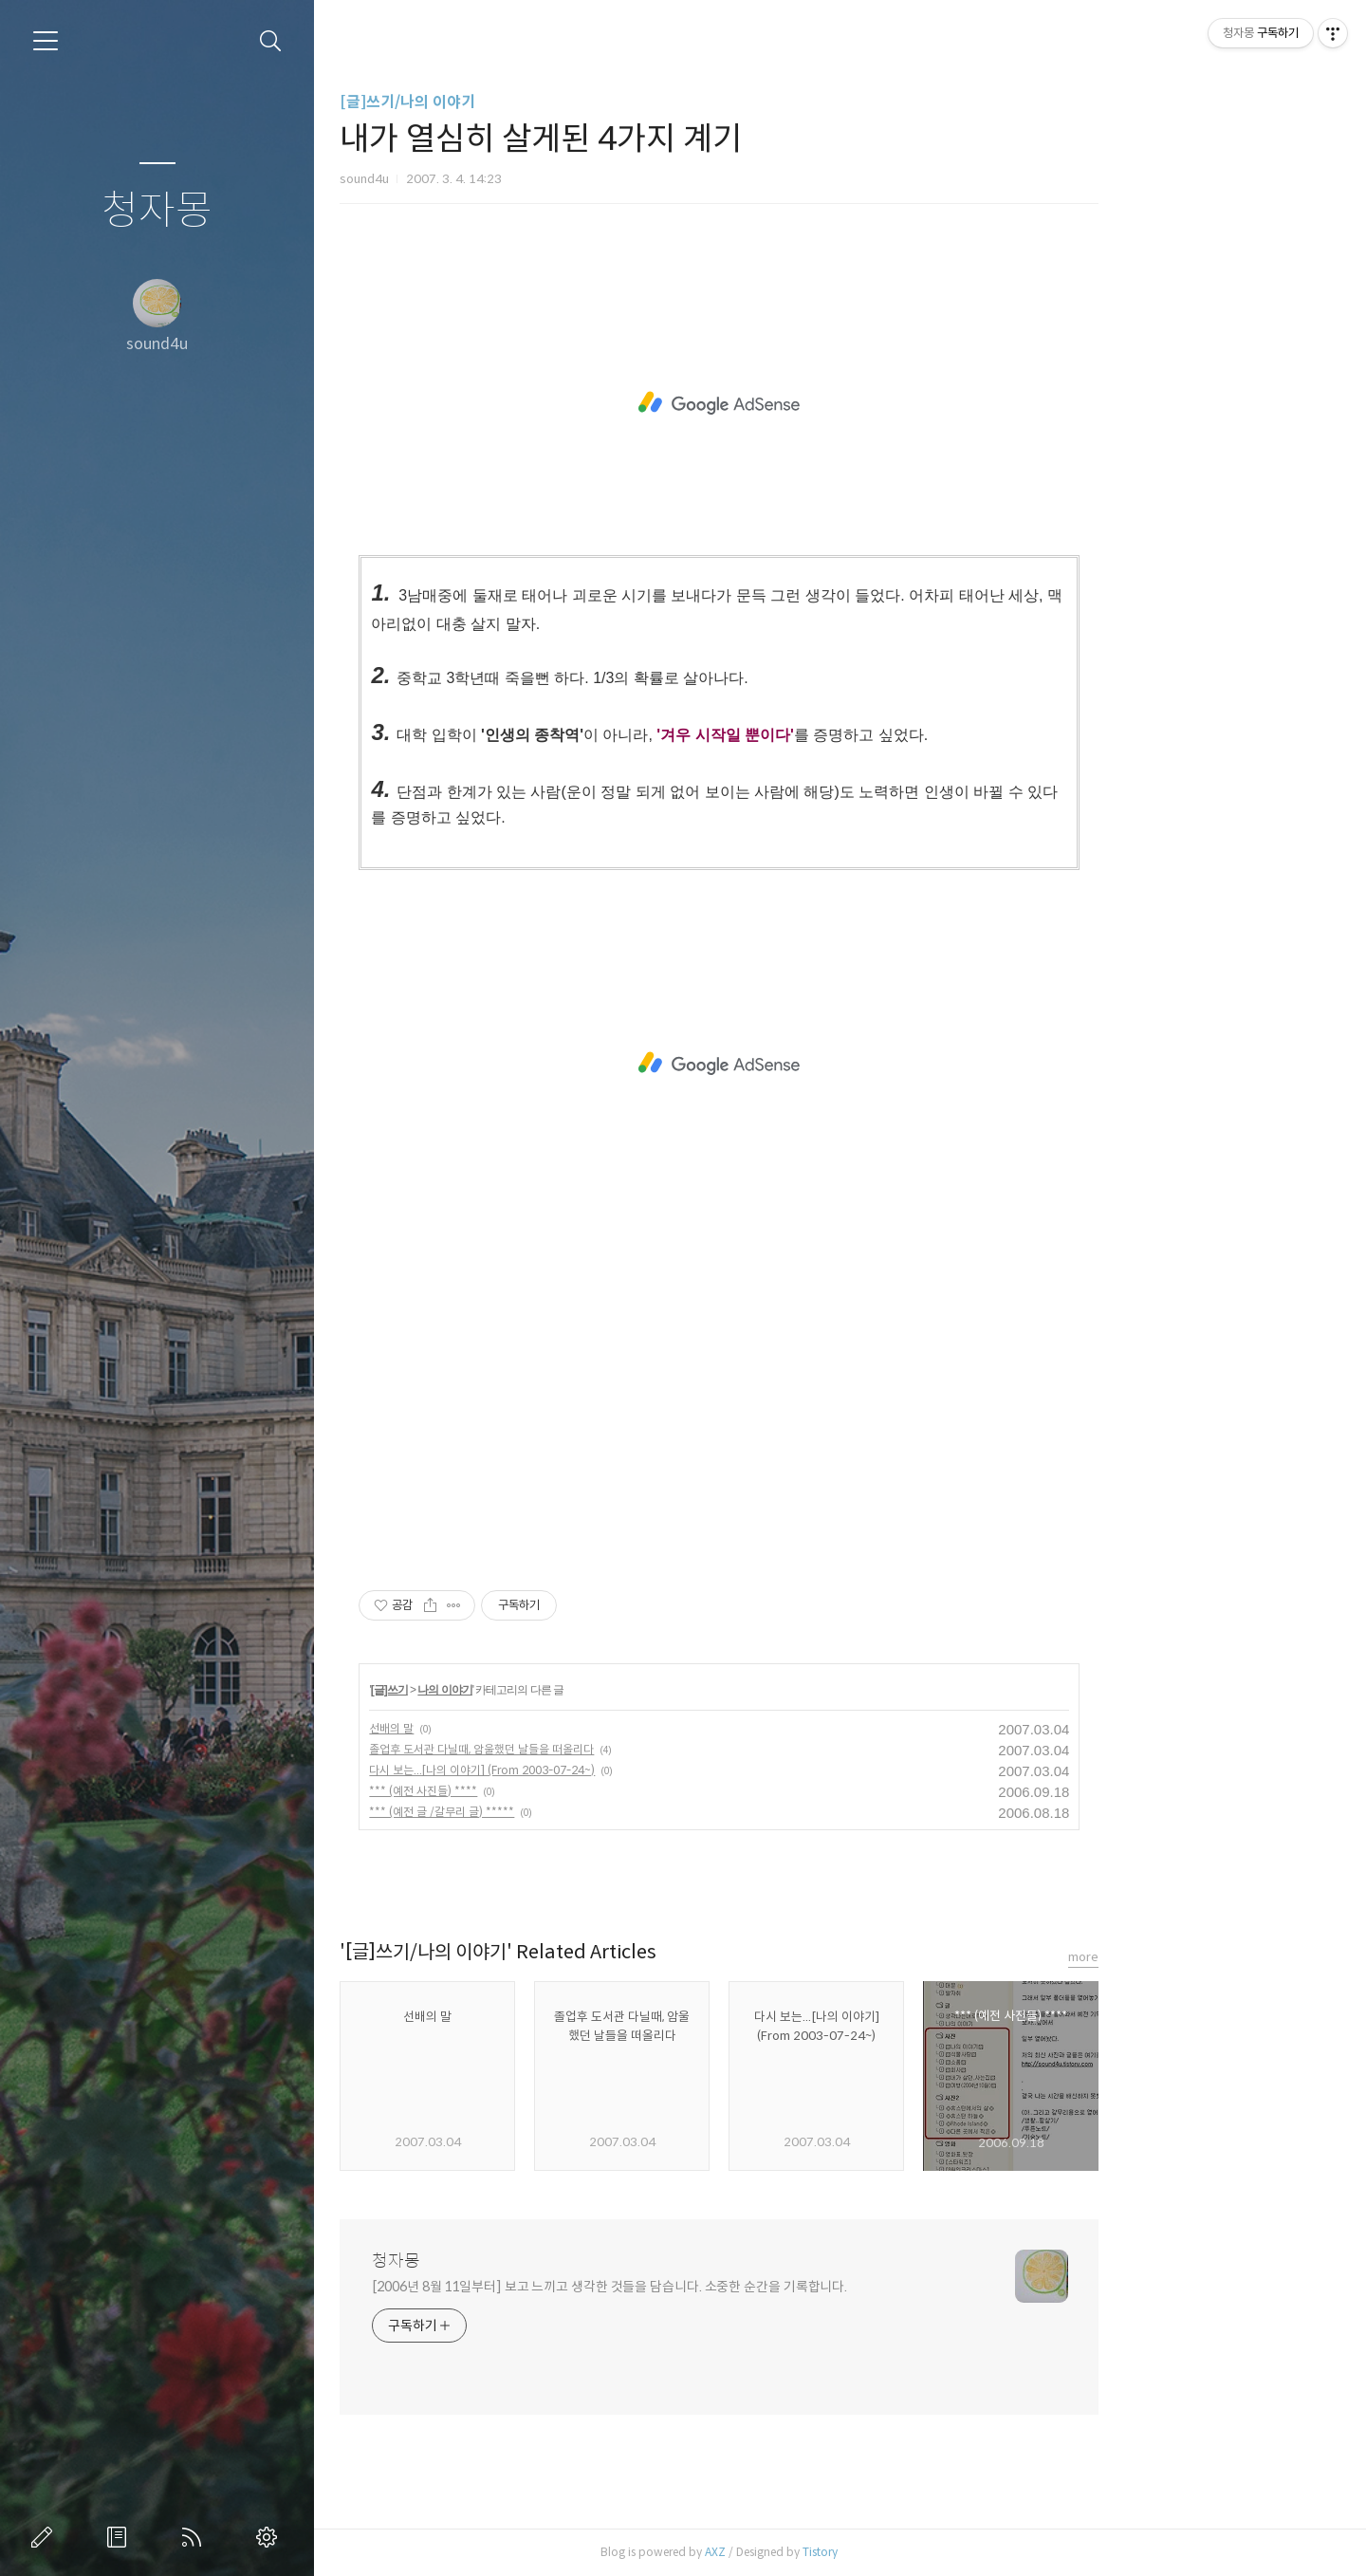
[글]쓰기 (509, 1689)
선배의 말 (512, 1728)
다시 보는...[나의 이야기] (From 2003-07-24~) (603, 1770)
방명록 (120, 2537)
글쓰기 (45, 2537)
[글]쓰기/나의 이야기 (529, 102)
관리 (270, 2537)
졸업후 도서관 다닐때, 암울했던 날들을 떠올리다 (602, 1749)
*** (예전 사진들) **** (544, 1791)
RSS (195, 2537)
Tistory (941, 2552)
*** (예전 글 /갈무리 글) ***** (563, 1812)
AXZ (836, 2552)
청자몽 (157, 211)
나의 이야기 (566, 1689)
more (1205, 1957)
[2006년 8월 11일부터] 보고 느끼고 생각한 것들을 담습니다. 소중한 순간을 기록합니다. (731, 2286)
